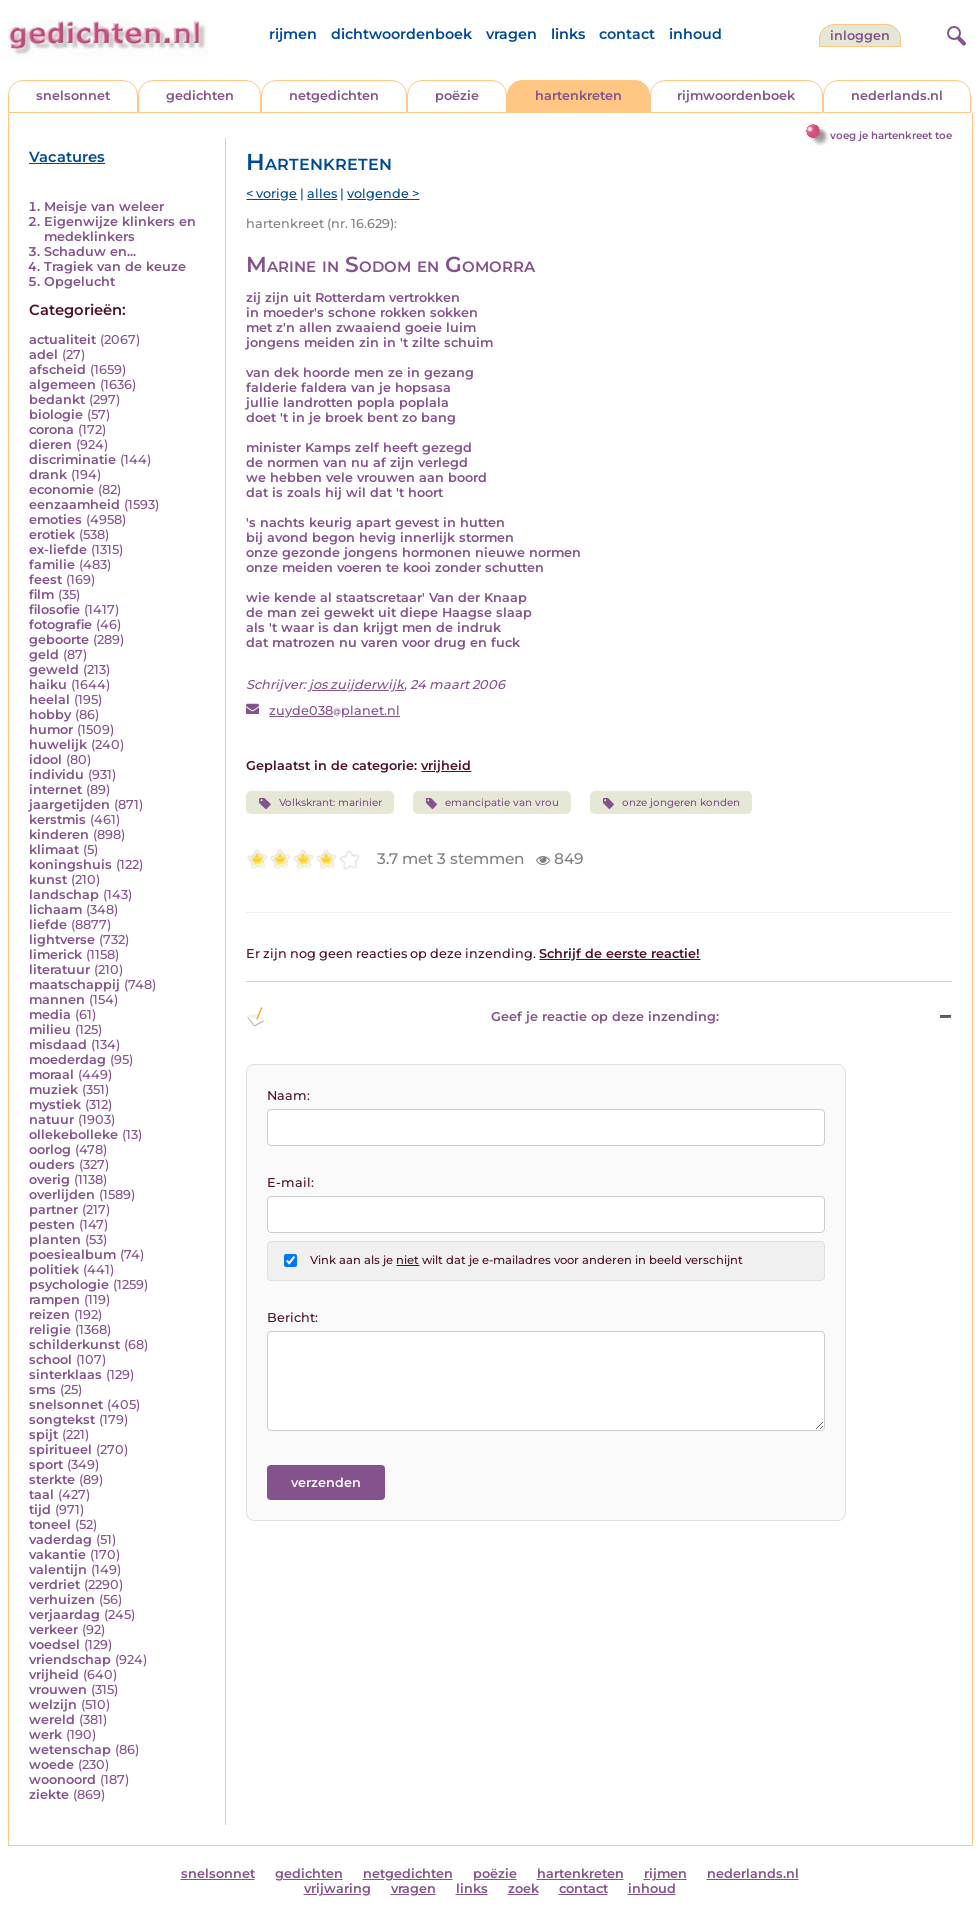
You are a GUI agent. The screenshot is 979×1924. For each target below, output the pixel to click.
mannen (57, 999)
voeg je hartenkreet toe (891, 135)
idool (45, 759)
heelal (49, 699)
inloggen (860, 35)
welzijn (53, 1704)
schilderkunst (74, 1344)
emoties (55, 519)
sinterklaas (65, 1374)
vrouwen (58, 1689)
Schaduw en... (90, 251)
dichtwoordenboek (401, 34)
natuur (51, 1119)
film (41, 594)
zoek (523, 1888)
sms (42, 1389)
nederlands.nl (897, 95)
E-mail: (290, 1182)
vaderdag (60, 1539)
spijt (43, 1434)
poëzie (457, 95)
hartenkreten (578, 95)
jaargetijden (69, 804)
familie (52, 564)
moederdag (67, 1059)
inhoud (695, 34)
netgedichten (334, 95)
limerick (55, 954)
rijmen (293, 34)
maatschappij (74, 984)
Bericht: (292, 1317)
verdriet (54, 1584)
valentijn (58, 1569)
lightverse (62, 939)
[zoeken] (954, 33)
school (50, 1359)
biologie (56, 414)
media (50, 1014)
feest (45, 579)
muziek (53, 1089)
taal (41, 1494)
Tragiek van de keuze (115, 266)
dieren (50, 444)
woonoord (62, 1779)
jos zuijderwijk (356, 684)
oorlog (50, 1149)
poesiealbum (72, 1254)
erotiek (52, 534)
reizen (49, 1314)
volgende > (383, 193)
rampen (54, 1299)
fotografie (60, 624)
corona (51, 429)
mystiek (55, 1104)
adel (43, 354)
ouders (52, 1164)
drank (48, 474)
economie (61, 489)
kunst (48, 879)
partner (53, 1209)
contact (627, 34)
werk (45, 1734)
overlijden (62, 1194)
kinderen (59, 834)
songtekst (62, 1419)
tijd (40, 1509)
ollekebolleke (73, 1134)
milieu (50, 1029)
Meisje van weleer (104, 206)
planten (55, 1239)
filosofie (54, 609)
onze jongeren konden (671, 803)
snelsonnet (73, 95)
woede (51, 1764)
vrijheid (54, 1674)
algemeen (62, 384)
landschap (64, 894)
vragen (511, 34)
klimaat (54, 849)
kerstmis (57, 819)
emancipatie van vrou (492, 803)
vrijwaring (337, 1888)
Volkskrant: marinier (319, 803)
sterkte (52, 1479)
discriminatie (72, 459)
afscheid (57, 369)
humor (51, 729)
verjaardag (64, 1614)
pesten (52, 1224)
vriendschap (70, 1659)
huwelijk (58, 744)
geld (44, 654)
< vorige (271, 193)
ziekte (49, 1794)
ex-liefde (58, 549)
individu (56, 774)
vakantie (57, 1554)
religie (50, 1329)
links (568, 34)
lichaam (55, 909)
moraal (51, 1074)
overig (49, 1179)
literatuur (59, 969)
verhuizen (62, 1599)
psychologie (69, 1284)
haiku (48, 684)
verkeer (53, 1629)
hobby (50, 714)
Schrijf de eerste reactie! (619, 953)
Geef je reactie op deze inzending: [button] (482, 1017)
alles (322, 193)
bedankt (57, 399)
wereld (52, 1719)
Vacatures (67, 157)
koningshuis (70, 864)
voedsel (54, 1644)
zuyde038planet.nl (334, 710)
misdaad (58, 1044)
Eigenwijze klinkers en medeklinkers (120, 229)
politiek (54, 1269)
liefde (48, 924)
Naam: (288, 1095)
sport (46, 1464)
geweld (54, 669)
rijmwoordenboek (736, 95)
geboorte (59, 639)
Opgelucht (79, 281)
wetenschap (70, 1749)
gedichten (200, 95)
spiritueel (60, 1449)
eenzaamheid (74, 504)
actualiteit (62, 339)
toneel (50, 1524)
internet (55, 789)
